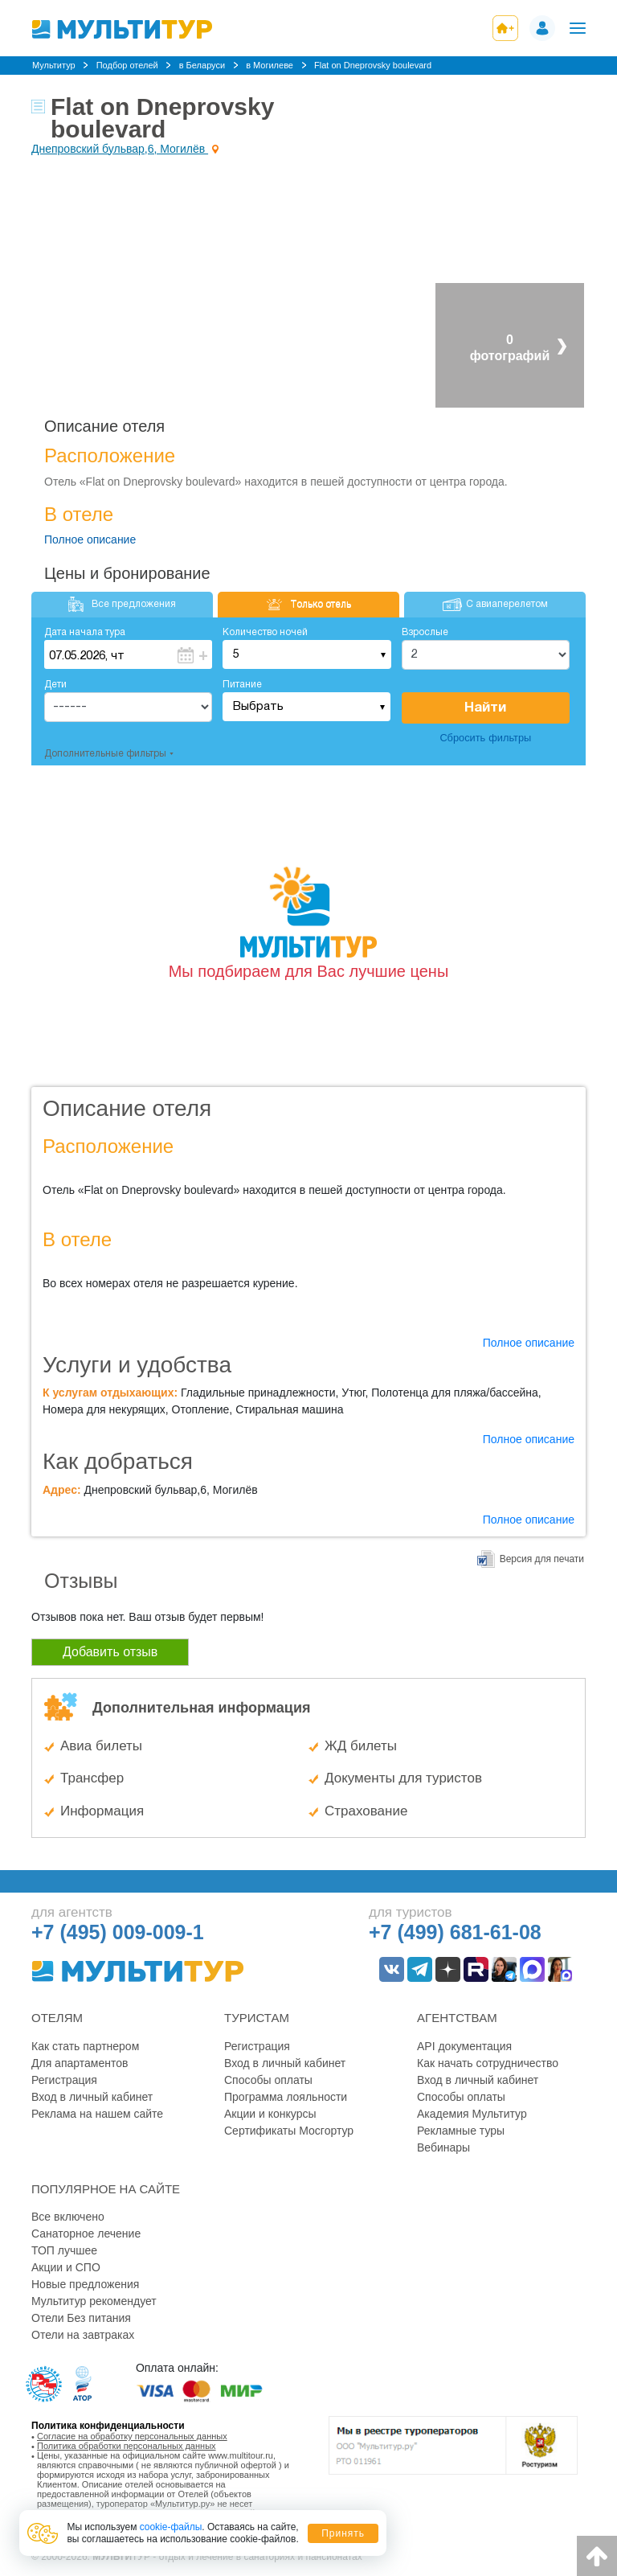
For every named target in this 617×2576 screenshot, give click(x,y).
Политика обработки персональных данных (126, 2446)
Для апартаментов (79, 2063)
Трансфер (92, 1778)
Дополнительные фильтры (105, 753)
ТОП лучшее (64, 2250)
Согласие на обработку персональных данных (132, 2436)
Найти (485, 708)
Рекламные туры (461, 2130)
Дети (55, 684)
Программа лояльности (285, 2096)
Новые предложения (85, 2284)
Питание (242, 684)
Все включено (67, 2216)
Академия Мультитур (472, 2113)
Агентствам (457, 2017)
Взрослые (425, 632)
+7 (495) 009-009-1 (117, 1932)
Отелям (57, 2017)
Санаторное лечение (86, 2233)
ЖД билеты (361, 1746)
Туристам (256, 2017)
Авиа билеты (101, 1746)
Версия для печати (542, 1559)
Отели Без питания (81, 2317)
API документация (464, 2046)
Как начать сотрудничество (487, 2063)
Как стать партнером (85, 2046)
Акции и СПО (65, 2267)
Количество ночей (265, 632)
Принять (343, 2533)
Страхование (366, 1811)
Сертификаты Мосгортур (288, 2130)
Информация (102, 1811)
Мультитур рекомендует (94, 2301)
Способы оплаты (268, 2080)
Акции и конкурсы (270, 2113)
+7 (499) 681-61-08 (455, 1932)
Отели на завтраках (82, 2334)
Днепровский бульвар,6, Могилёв (119, 148)
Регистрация (64, 2080)
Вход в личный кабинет (92, 2096)
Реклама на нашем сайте (97, 2113)
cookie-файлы (171, 2527)
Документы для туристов (403, 1778)
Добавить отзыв (110, 1652)
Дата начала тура (84, 632)
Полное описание (90, 539)
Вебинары (443, 2147)
